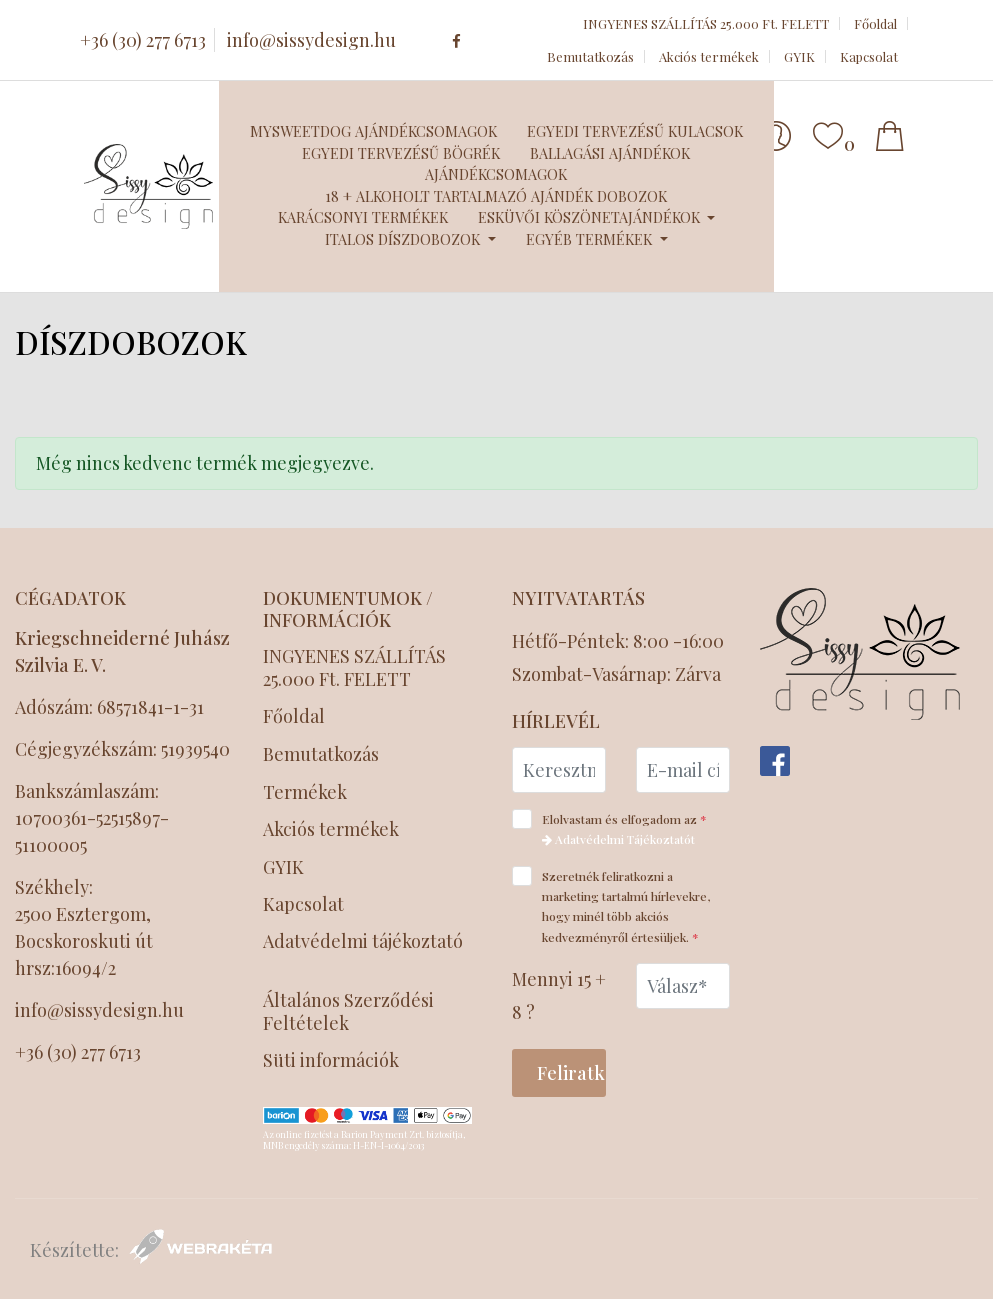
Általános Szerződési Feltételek (348, 1012)
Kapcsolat (869, 56)
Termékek (305, 792)
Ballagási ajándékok (610, 153)
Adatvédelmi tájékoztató (363, 942)
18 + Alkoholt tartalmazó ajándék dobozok (496, 196)
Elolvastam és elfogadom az (616, 828)
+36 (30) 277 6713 (143, 40)
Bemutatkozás (590, 56)
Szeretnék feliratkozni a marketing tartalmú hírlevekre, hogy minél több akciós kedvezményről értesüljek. (612, 905)
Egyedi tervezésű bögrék (401, 153)
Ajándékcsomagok (496, 174)
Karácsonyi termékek (363, 217)
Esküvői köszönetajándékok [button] (591, 217)
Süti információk (331, 1060)
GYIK (799, 56)
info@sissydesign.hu (311, 40)
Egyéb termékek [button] (591, 239)
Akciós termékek (709, 56)
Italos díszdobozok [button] (404, 239)
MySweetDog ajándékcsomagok (373, 131)
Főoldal (875, 23)
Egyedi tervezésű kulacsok (635, 131)
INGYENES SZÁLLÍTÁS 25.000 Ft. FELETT (706, 23)
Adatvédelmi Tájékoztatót (618, 839)
